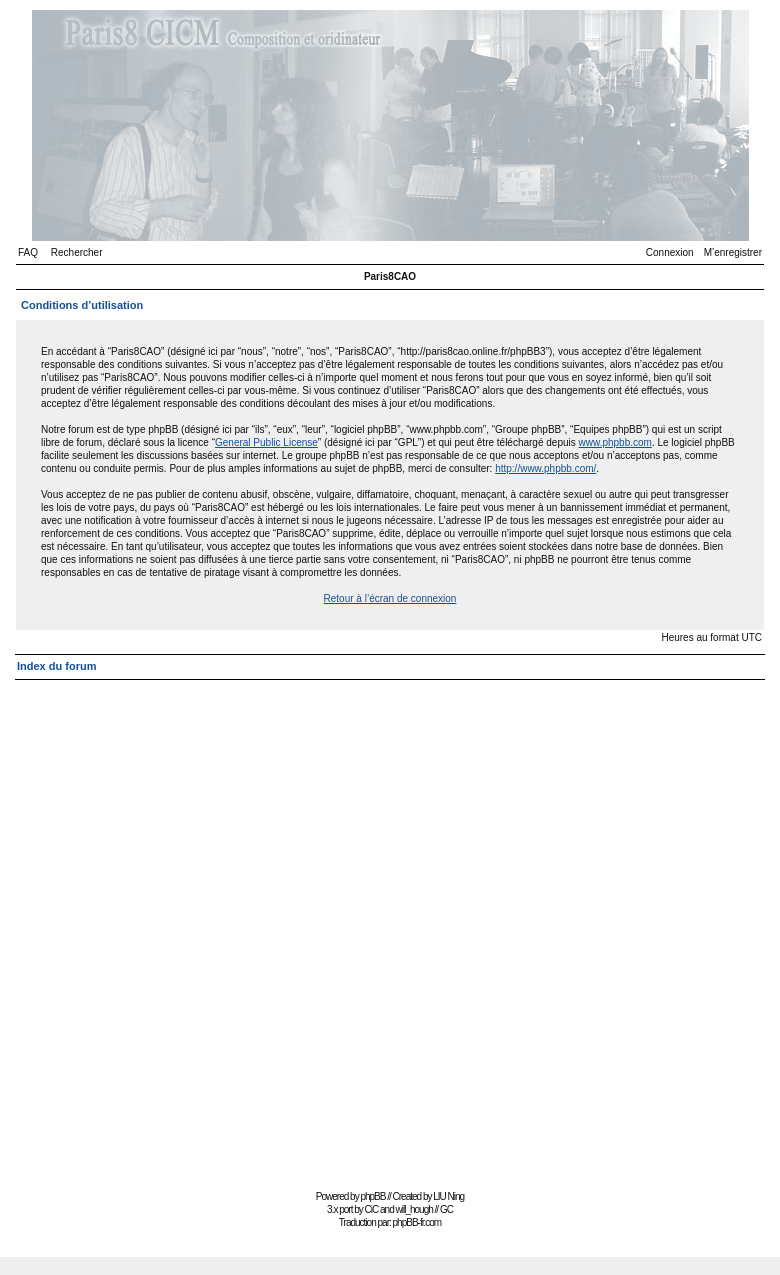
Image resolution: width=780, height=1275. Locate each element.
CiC (372, 1209)
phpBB (372, 1196)
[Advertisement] (236, 926)
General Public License (266, 442)
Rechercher (77, 252)
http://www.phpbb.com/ (545, 468)
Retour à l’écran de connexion (390, 598)
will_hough (414, 1209)
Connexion (670, 252)
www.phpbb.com (615, 442)
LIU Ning (448, 1196)
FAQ (28, 252)
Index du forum (56, 666)
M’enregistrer (733, 252)
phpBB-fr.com (417, 1222)
